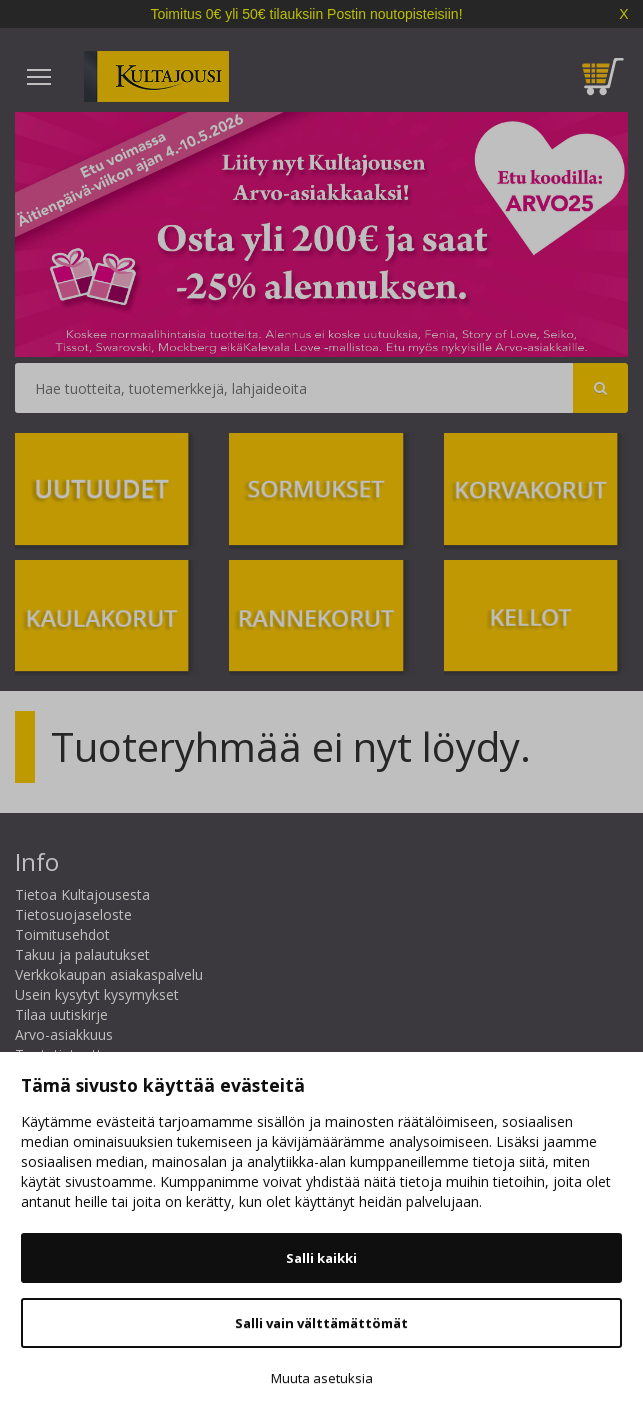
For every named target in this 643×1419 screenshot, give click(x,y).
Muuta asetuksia (322, 1378)
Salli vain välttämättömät (321, 1323)
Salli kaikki (321, 1258)
